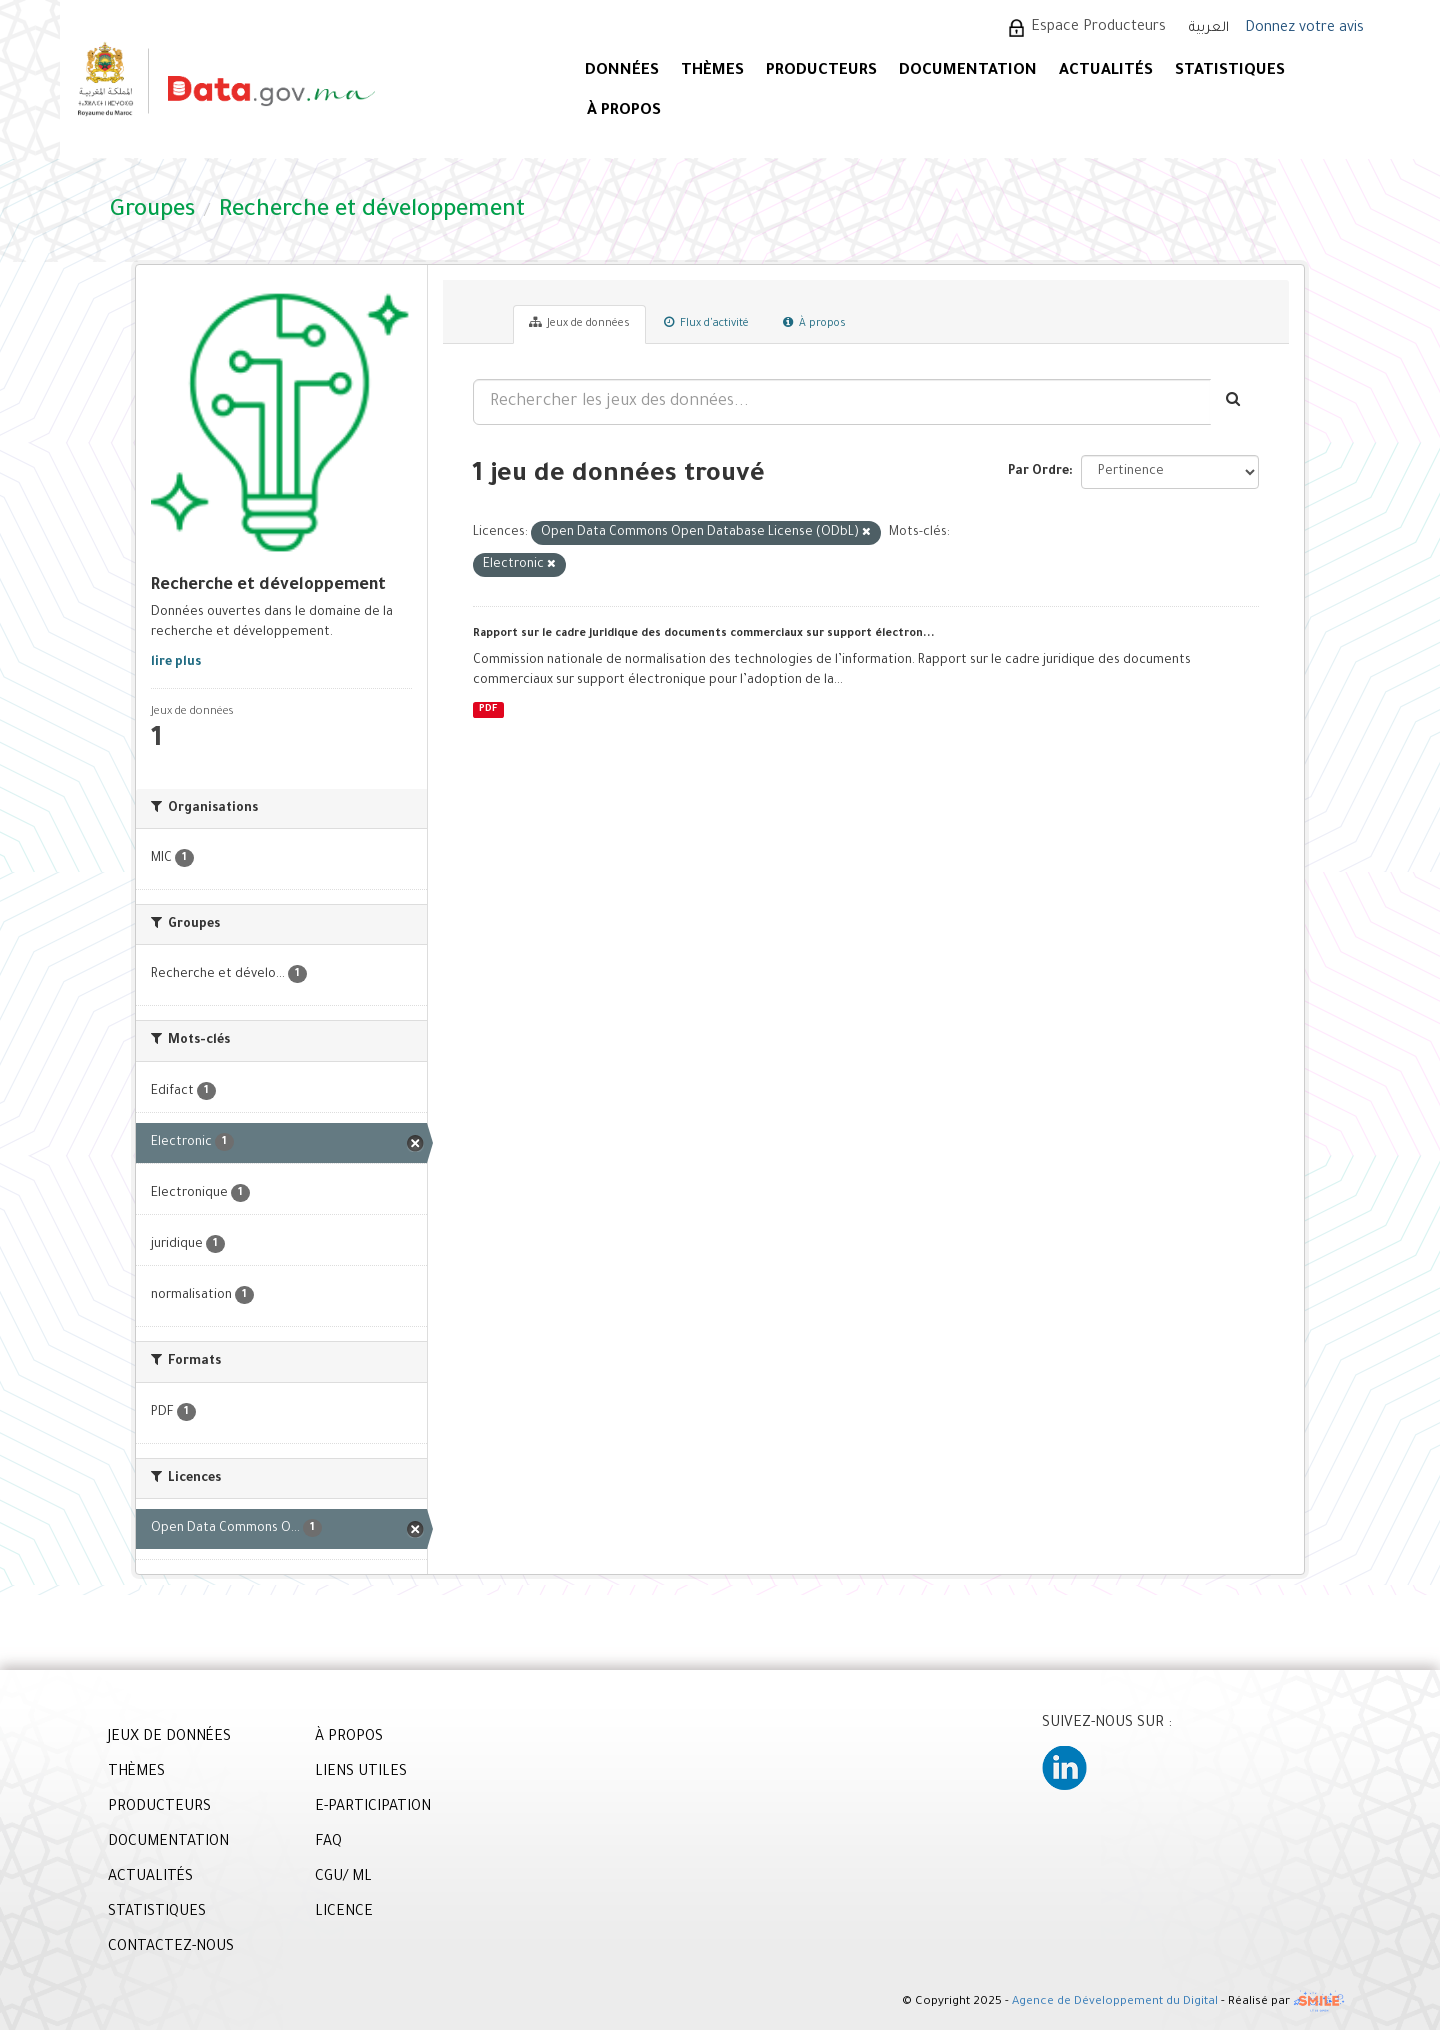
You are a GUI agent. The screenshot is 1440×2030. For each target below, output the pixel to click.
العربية (1209, 28)
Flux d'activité (706, 323)
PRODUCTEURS (821, 71)
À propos (814, 323)
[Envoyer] (1234, 402)
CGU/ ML (343, 1878)
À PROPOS (624, 111)
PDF (488, 709)
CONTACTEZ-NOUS (171, 1948)
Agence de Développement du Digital (1115, 2003)
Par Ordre (1038, 472)
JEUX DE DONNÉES (169, 1738)
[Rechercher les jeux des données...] (842, 402)
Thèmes (712, 71)
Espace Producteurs (1098, 28)
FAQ (328, 1843)
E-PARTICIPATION (373, 1808)
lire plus (176, 663)
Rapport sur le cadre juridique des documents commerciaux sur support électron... (704, 634)
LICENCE (344, 1913)
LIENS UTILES (361, 1773)
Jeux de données (579, 323)
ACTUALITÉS (1106, 71)
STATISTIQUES (1230, 71)
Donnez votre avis (1304, 29)
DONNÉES (622, 71)
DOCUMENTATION (968, 71)
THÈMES (136, 1773)
